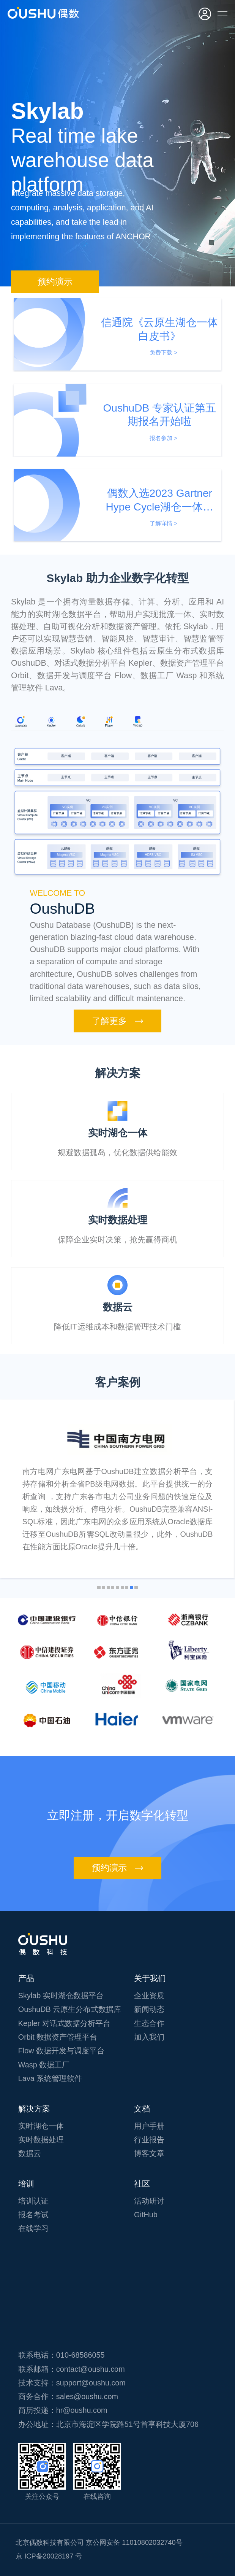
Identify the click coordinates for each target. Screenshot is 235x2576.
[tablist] (117, 723)
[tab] (21, 721)
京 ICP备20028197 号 (49, 2556)
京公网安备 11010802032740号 (134, 2542)
